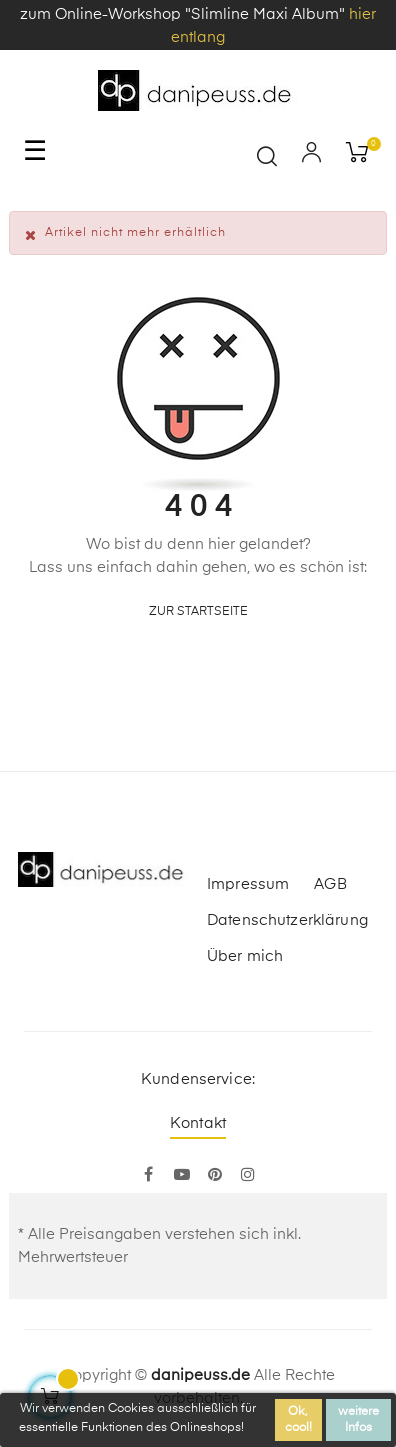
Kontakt (198, 1123)
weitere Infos (358, 1420)
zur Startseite (198, 612)
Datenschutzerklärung (287, 920)
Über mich (245, 956)
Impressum (248, 884)
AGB (330, 884)
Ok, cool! (298, 1420)
